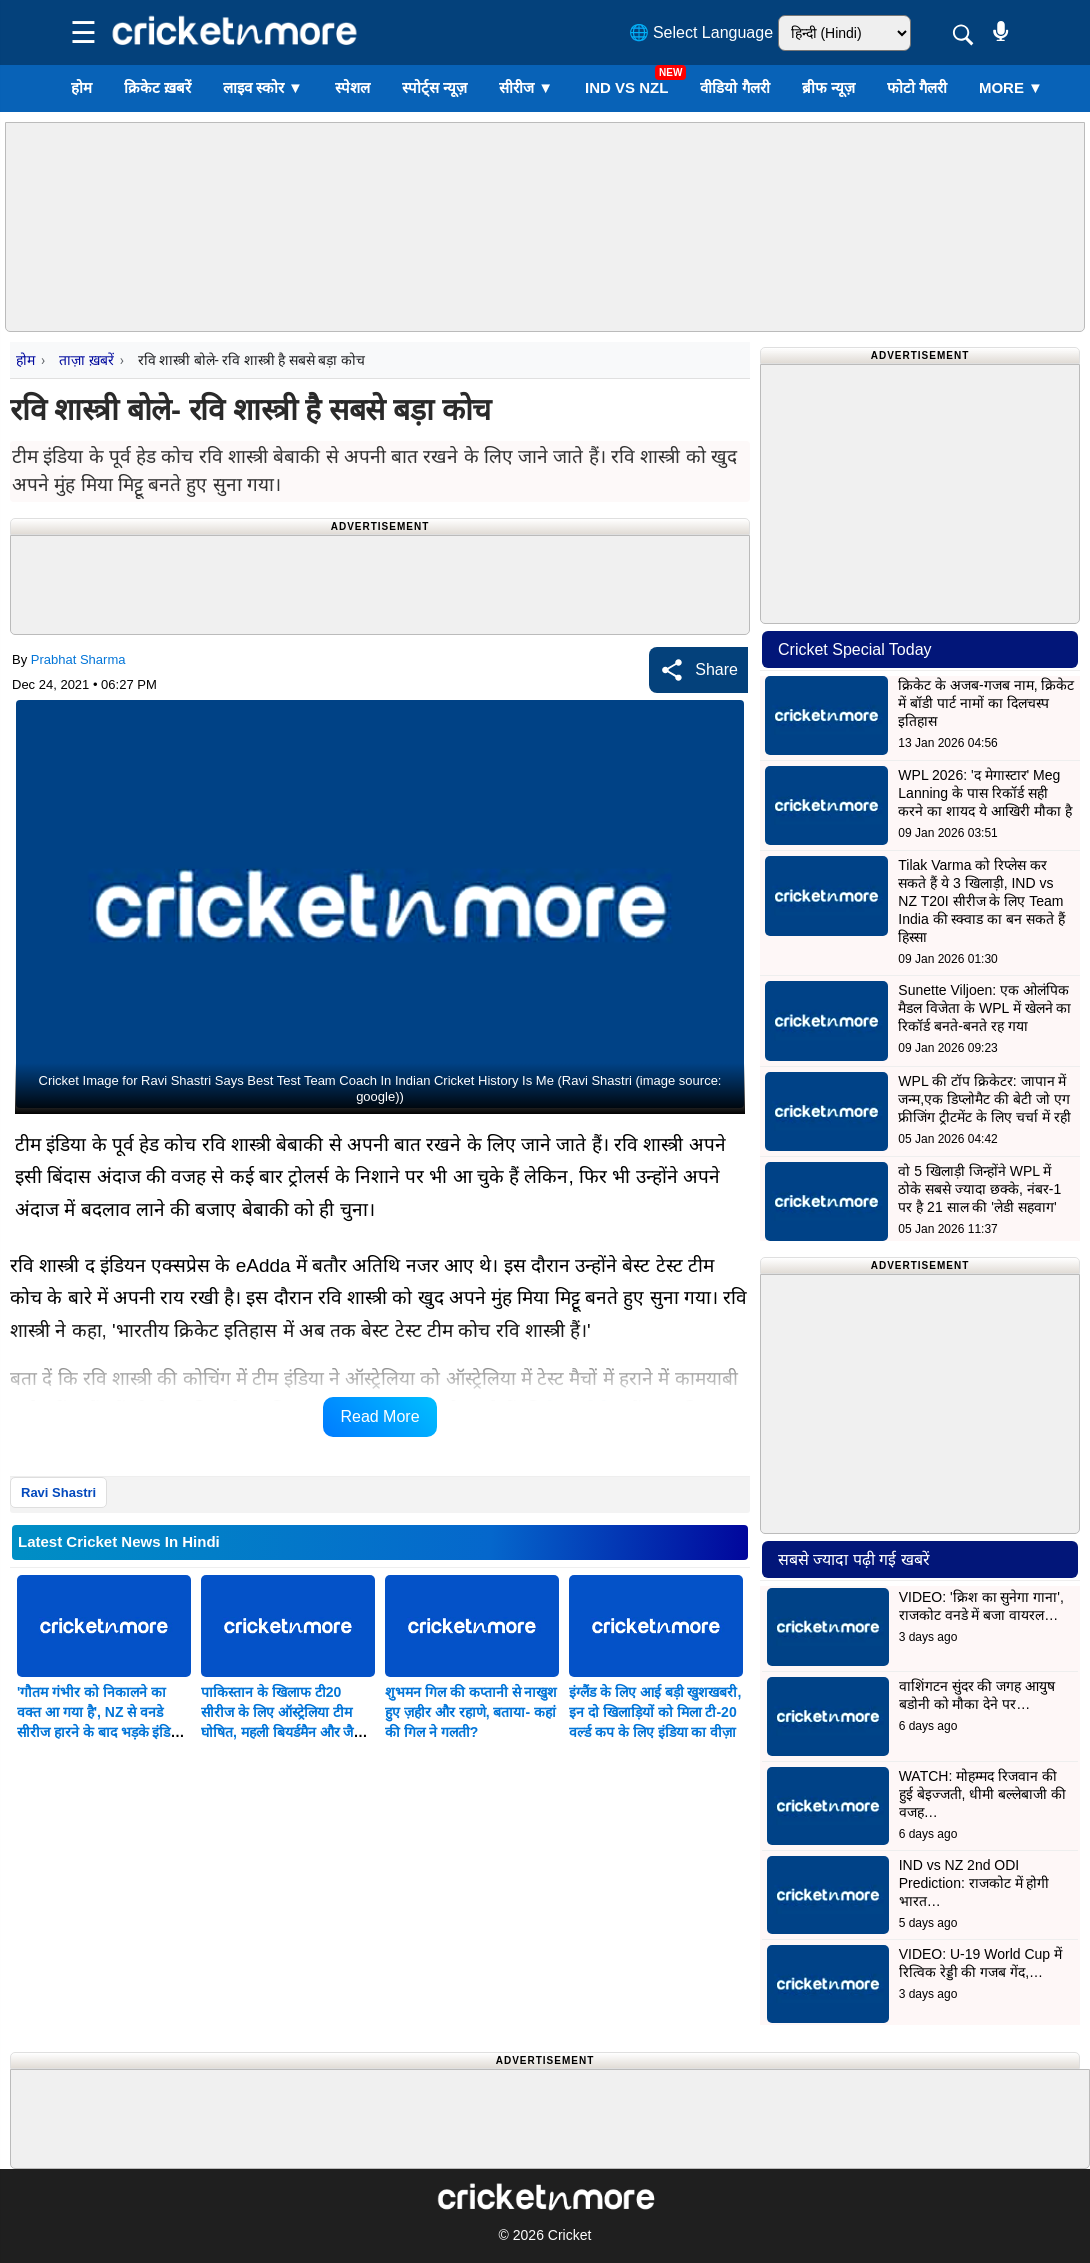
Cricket (570, 2235)
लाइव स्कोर (263, 87)
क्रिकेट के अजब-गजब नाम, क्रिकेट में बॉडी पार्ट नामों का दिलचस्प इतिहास (986, 703)
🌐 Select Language (701, 32)
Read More (379, 1416)
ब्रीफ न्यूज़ (828, 87)
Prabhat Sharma (78, 659)
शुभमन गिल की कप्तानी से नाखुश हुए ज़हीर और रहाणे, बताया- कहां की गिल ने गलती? (471, 1712)
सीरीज (526, 87)
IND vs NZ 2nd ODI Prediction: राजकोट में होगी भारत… (974, 1883)
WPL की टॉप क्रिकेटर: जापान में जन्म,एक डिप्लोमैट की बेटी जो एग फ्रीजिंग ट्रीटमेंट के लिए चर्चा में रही (984, 1099)
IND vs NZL (626, 87)
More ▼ (1011, 87)
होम (81, 87)
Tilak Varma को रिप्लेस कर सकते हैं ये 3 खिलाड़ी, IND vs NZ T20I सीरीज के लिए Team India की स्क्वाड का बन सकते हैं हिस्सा (981, 901)
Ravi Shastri (58, 1492)
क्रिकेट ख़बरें (157, 87)
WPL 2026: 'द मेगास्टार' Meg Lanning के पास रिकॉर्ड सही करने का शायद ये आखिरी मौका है (984, 793)
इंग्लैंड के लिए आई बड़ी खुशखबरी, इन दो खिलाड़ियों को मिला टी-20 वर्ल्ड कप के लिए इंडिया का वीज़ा (655, 1712)
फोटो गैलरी (917, 87)
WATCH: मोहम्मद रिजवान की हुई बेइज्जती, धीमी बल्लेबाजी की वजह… (982, 1794)
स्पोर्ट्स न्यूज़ (434, 87)
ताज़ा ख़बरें (86, 360)
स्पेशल (352, 87)
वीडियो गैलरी (734, 87)
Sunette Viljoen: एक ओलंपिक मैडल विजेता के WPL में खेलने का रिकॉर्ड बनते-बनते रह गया (984, 1008)
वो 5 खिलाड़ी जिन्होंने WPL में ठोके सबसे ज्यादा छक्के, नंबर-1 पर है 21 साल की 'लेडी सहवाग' (979, 1189)
